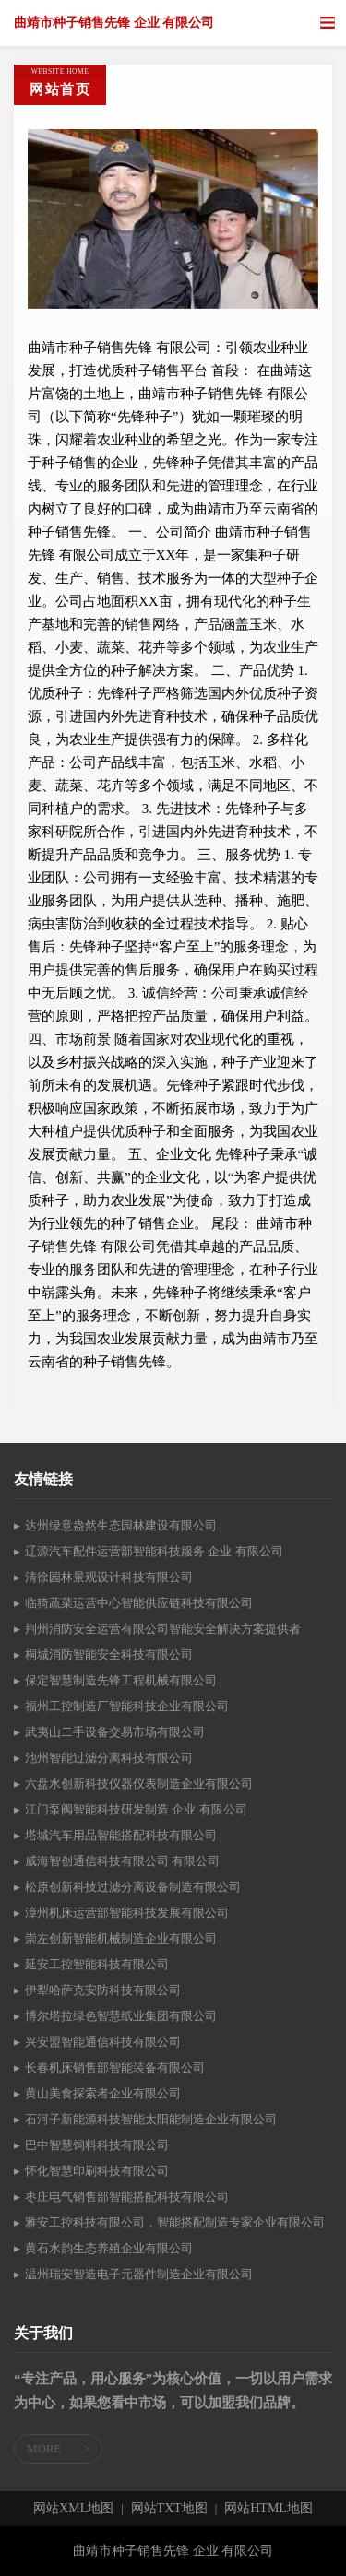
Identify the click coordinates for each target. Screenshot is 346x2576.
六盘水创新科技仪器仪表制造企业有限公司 (139, 1783)
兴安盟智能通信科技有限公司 (103, 2042)
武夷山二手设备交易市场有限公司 (115, 1732)
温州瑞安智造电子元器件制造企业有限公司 (139, 2274)
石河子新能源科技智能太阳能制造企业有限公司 (151, 2119)
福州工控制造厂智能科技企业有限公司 (127, 1706)
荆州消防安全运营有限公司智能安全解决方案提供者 (163, 1629)
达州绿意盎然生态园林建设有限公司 (121, 1525)
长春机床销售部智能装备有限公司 (115, 2067)
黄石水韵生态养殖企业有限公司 (109, 2248)
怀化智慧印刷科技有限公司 (97, 2171)
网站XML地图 (73, 2508)
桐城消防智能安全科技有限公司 (109, 1654)
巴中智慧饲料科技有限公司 (97, 2145)
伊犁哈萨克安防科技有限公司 (103, 1990)
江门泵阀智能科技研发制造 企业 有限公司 (136, 1809)
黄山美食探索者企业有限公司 (103, 2093)
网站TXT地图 (169, 2508)
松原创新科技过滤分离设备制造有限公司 (133, 1887)
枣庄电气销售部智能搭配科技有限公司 (127, 2197)
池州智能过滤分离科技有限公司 (109, 1758)
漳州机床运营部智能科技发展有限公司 (127, 1913)
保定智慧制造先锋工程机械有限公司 (121, 1680)
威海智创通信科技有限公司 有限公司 (122, 1861)
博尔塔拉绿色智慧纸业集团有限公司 (121, 2016)
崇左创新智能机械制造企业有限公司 (121, 1938)
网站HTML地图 (268, 2508)
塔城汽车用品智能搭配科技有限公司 (121, 1835)
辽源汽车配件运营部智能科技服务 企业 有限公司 (154, 1551)
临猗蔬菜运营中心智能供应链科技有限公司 (139, 1603)
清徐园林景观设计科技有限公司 (109, 1577)
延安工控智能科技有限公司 (97, 1964)
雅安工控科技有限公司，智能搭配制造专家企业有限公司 (175, 2222)
